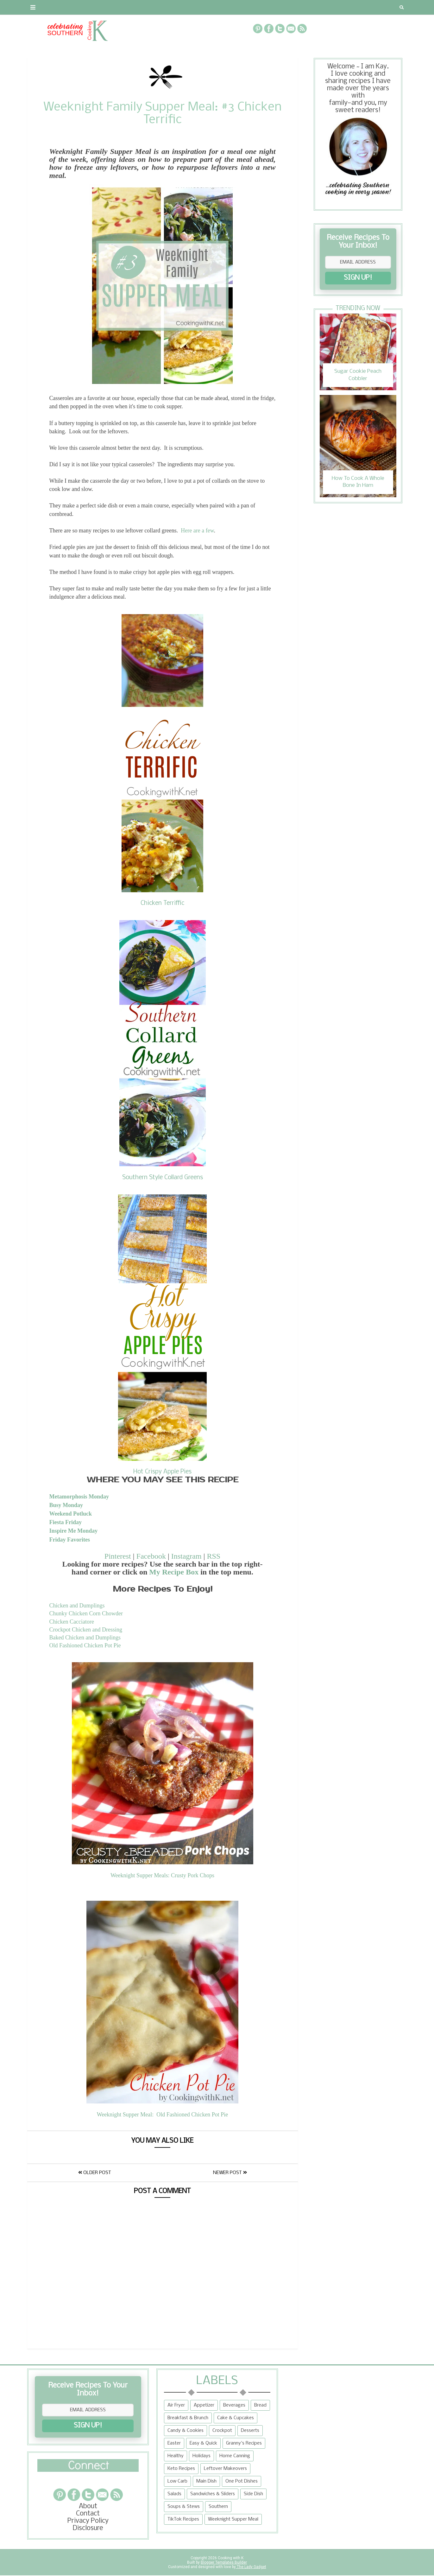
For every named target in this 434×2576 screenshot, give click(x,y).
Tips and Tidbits (302, 7)
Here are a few (197, 530)
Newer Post (230, 2172)
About (40, 7)
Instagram (186, 1556)
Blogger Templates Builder (224, 2562)
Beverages (234, 2405)
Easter (174, 2443)
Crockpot (222, 2430)
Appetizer (204, 2405)
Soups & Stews (183, 2506)
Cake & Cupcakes (235, 2417)
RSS (214, 1556)
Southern (218, 2506)
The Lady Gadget (251, 2567)
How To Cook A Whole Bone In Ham (358, 481)
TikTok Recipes (183, 2519)
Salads (174, 2493)
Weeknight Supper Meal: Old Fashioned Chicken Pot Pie (162, 2114)
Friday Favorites (69, 1539)
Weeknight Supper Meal (233, 2519)
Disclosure (87, 2528)
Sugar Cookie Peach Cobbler (357, 374)
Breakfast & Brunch (187, 2417)
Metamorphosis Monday (79, 1496)
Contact (73, 7)
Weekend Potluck (70, 1514)
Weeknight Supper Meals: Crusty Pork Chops (162, 1875)
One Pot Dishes (241, 2481)
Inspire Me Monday (73, 1531)
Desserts (250, 2430)
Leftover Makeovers (225, 2468)
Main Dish (206, 2481)
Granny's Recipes (244, 2443)
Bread (260, 2405)
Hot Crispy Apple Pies (162, 1472)
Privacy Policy (88, 2521)
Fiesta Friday (65, 1522)
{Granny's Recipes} (233, 7)
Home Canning (234, 2455)
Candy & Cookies (185, 2430)
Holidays (201, 2455)
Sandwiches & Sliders (212, 2493)
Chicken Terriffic (162, 903)
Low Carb (177, 2481)
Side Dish (253, 2493)
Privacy (107, 7)
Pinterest (117, 1556)
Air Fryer (176, 2405)
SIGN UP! (358, 278)
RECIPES (140, 7)
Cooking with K (230, 2558)
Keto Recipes (181, 2468)
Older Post (94, 2172)
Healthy (175, 2455)
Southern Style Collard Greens (162, 1177)
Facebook (151, 1556)
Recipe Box (178, 7)
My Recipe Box (173, 1572)
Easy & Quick (203, 2443)
